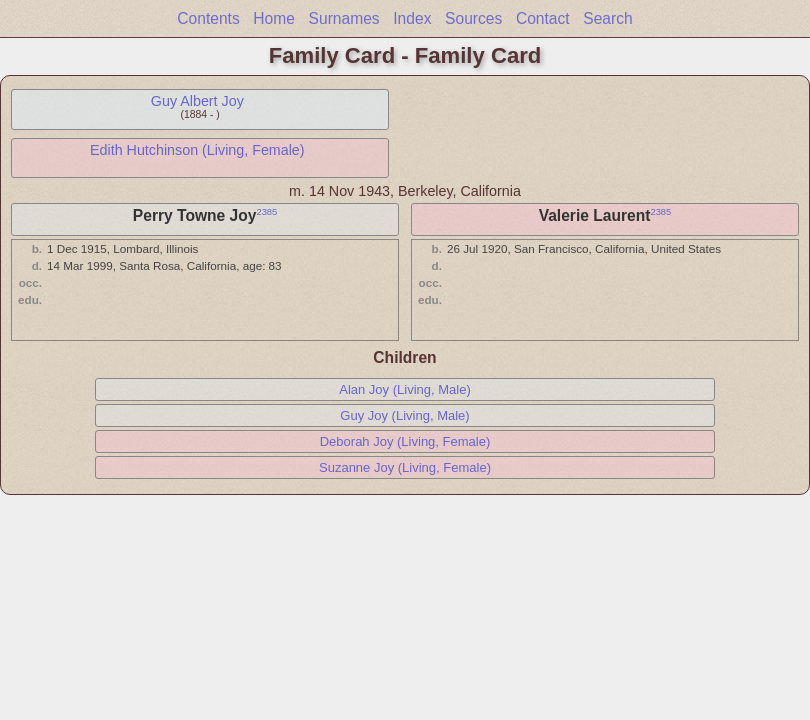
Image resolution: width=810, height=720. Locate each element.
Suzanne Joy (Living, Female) (405, 467)
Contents (208, 18)
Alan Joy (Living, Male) (405, 389)
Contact (543, 18)
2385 (266, 212)
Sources (473, 18)
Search (607, 18)
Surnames (344, 18)
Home (274, 18)
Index (412, 18)
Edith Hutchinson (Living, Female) (197, 150)
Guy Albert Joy (197, 101)
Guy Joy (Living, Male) (404, 415)
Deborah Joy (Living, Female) (405, 441)
